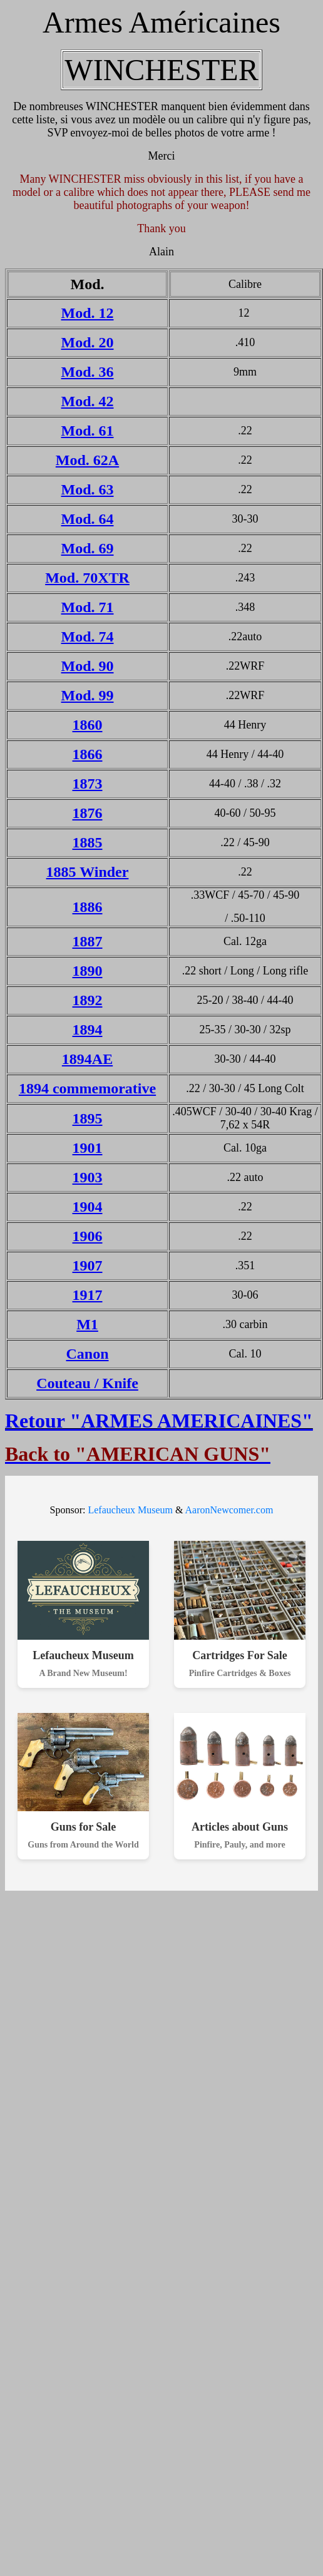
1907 (88, 1265)
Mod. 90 (87, 666)
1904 (88, 1207)
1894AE (87, 1059)
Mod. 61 (87, 430)
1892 (88, 1000)
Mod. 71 (87, 607)
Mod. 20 (87, 342)
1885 (88, 842)
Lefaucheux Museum (130, 1510)
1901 (88, 1148)
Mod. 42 (87, 401)
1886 (88, 907)
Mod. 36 (87, 372)
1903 (88, 1177)
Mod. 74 (87, 636)
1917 (88, 1295)
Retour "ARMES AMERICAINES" (159, 1420)
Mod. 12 (87, 313)
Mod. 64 (87, 519)
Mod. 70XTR (87, 578)
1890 (88, 971)
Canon (87, 1354)
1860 (88, 725)
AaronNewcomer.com (229, 1510)
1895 (88, 1118)
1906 (88, 1236)
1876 (88, 813)
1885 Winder (87, 872)
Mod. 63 (87, 489)
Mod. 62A (87, 460)
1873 (88, 783)
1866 (88, 754)
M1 (87, 1324)
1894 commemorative (87, 1088)
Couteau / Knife (87, 1383)
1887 (88, 941)
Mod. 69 (87, 548)
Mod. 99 (87, 695)
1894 (88, 1029)
